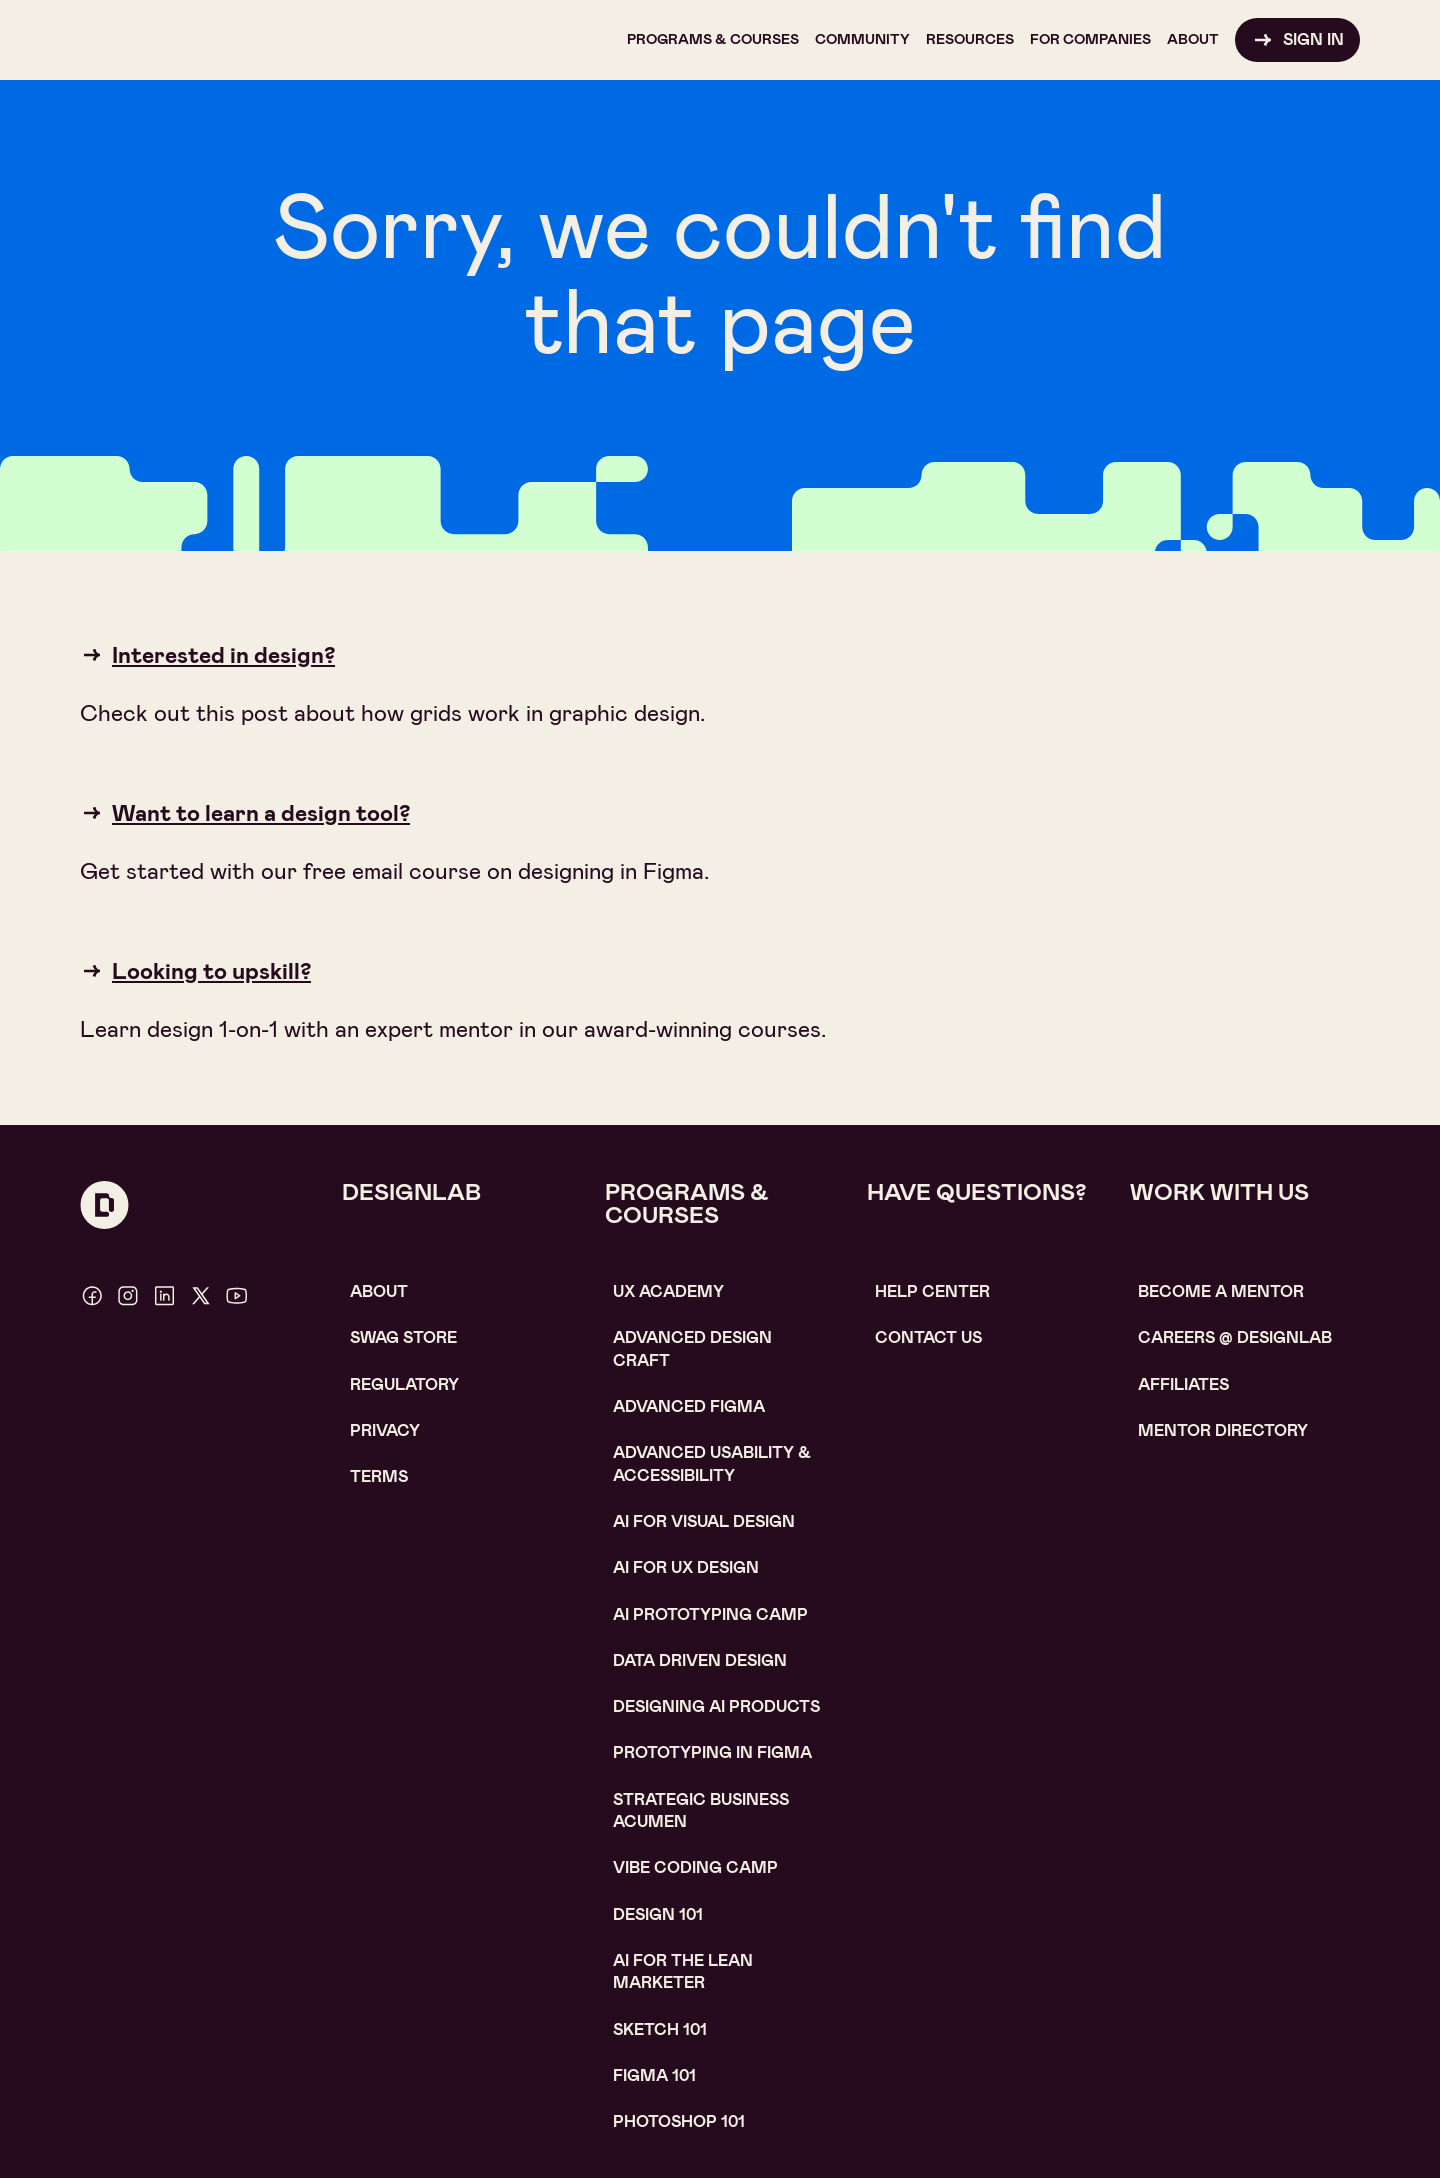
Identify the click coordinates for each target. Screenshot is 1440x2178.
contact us (928, 1337)
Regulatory (404, 1384)
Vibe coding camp (695, 1867)
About (379, 1291)
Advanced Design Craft (692, 1348)
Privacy (385, 1430)
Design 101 (658, 1914)
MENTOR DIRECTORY (1223, 1430)
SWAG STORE (403, 1337)
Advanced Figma (689, 1406)
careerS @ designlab (1235, 1337)
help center (932, 1291)
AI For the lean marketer (683, 1971)
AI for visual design (704, 1521)
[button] (713, 40)
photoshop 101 (679, 2121)
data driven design (700, 1660)
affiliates (1183, 1384)
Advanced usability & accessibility (712, 1463)
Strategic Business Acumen (701, 1810)
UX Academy (668, 1291)
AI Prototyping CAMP (710, 1614)
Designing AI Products (716, 1706)
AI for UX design (686, 1567)
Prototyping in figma (712, 1752)
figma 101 (654, 2075)
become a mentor (1221, 1291)
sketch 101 (660, 2029)
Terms (379, 1476)
